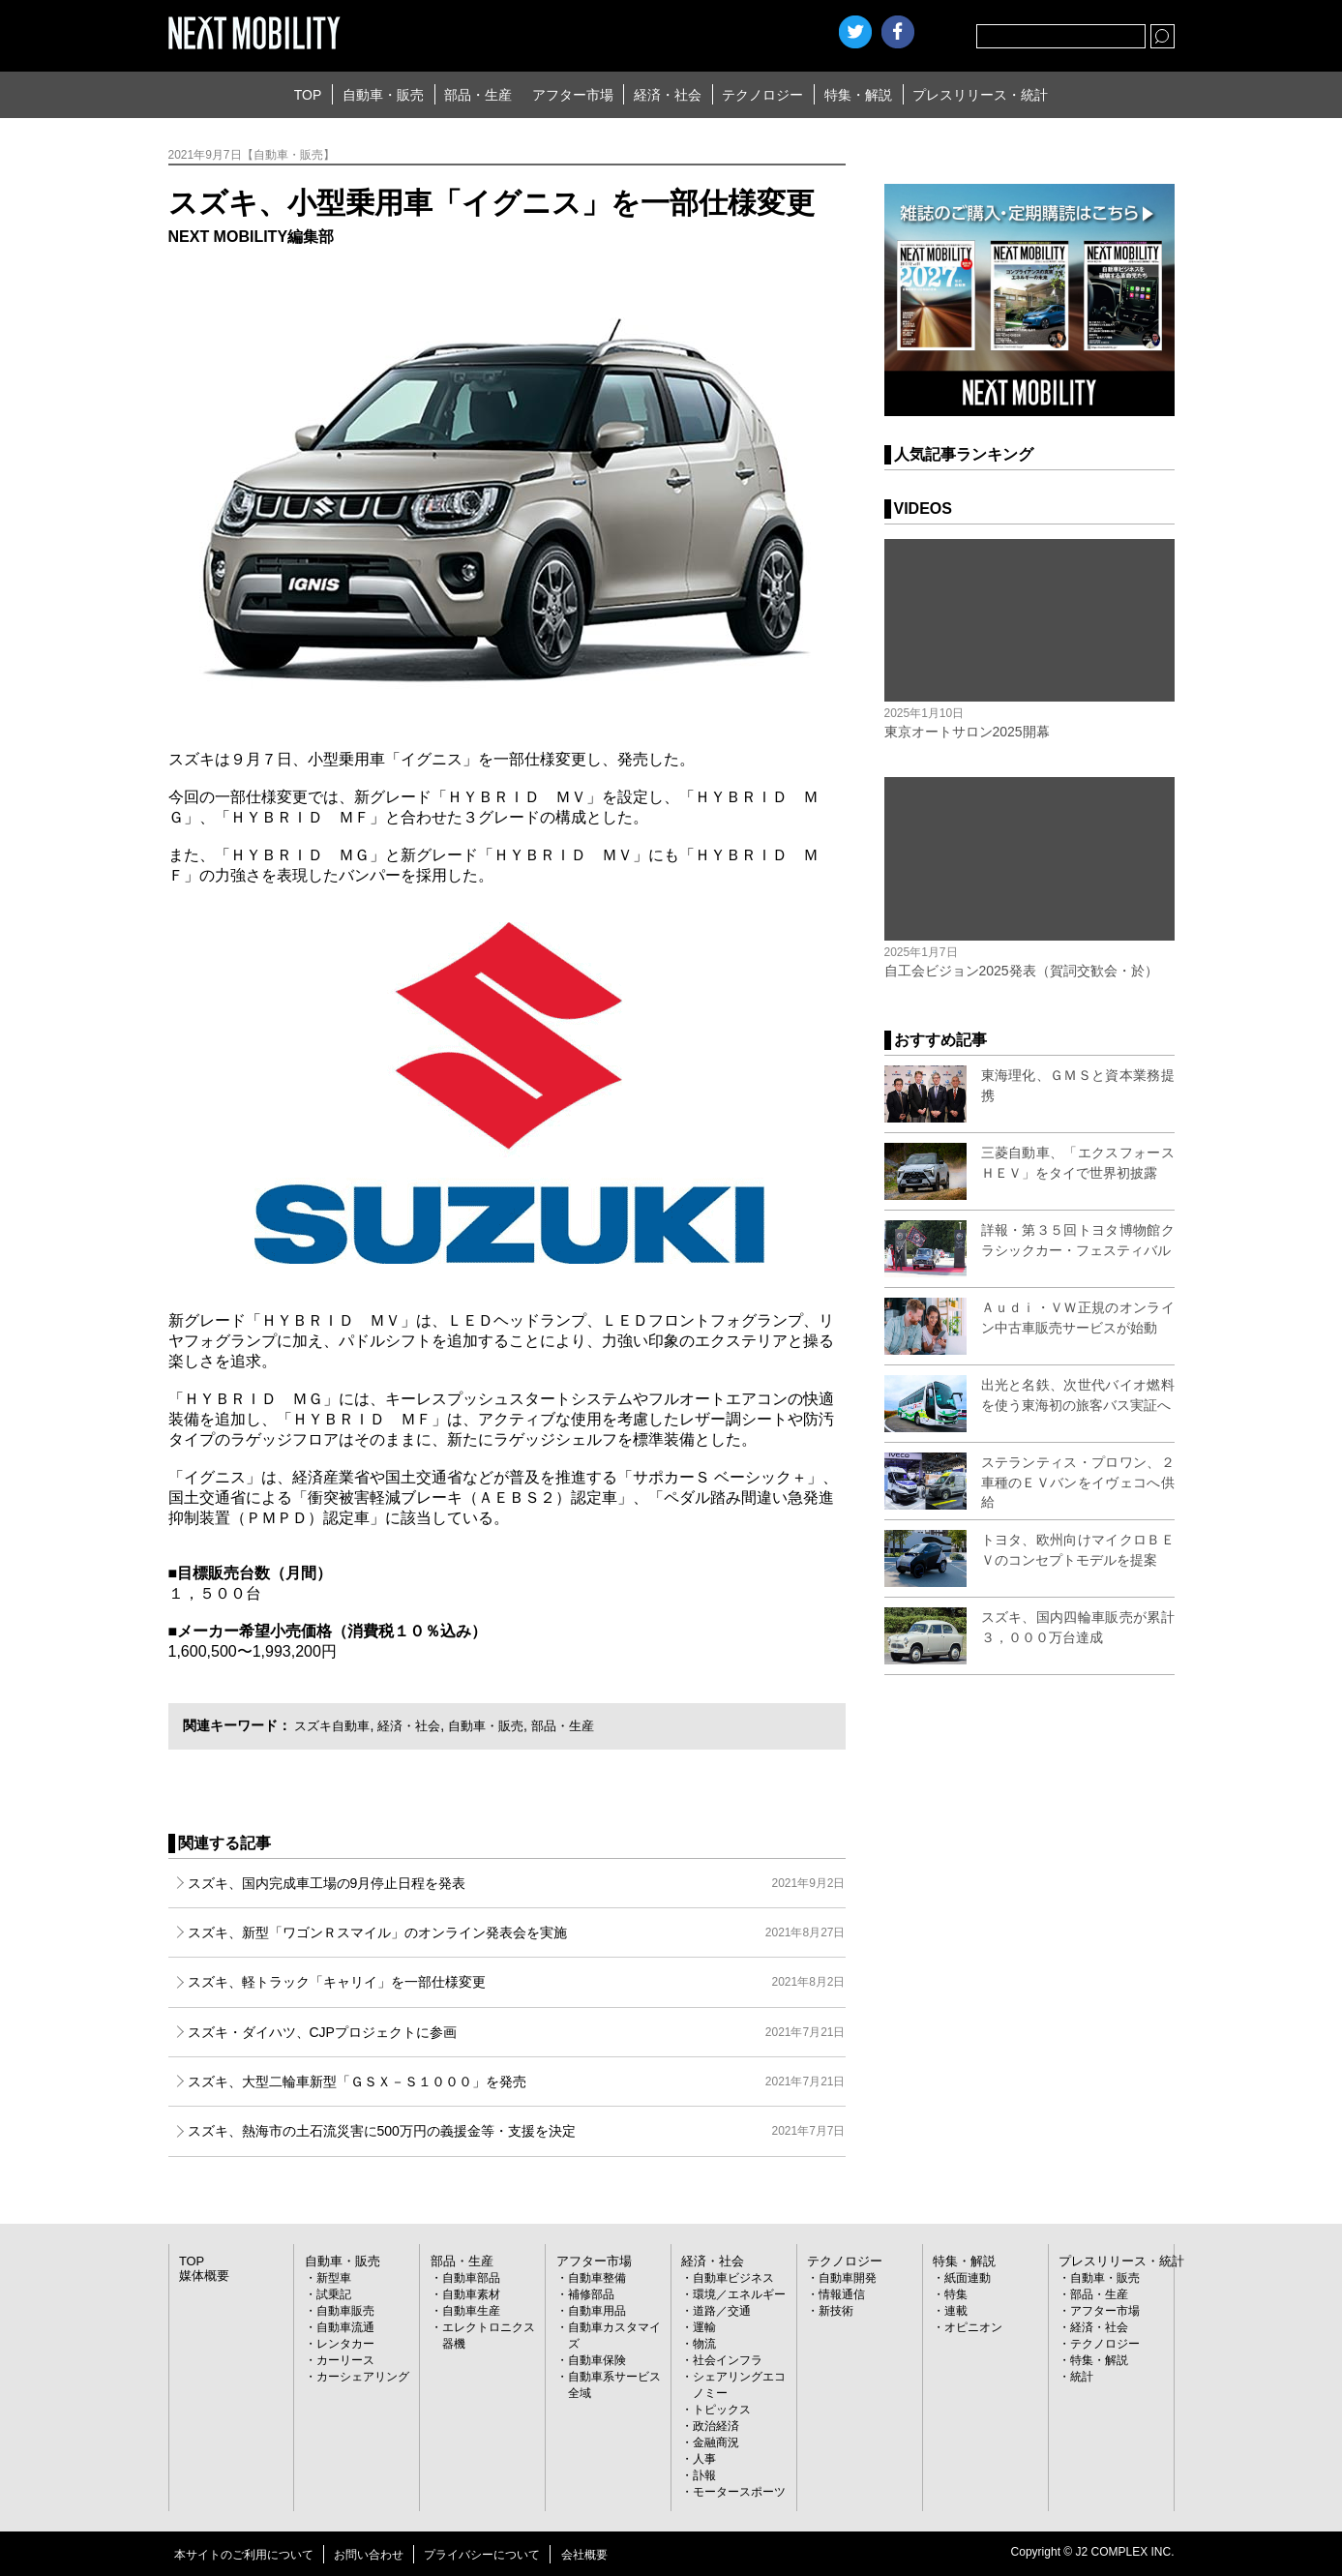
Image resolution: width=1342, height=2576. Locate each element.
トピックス (722, 2409)
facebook (897, 31)
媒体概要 (202, 2276)
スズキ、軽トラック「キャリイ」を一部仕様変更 (517, 1981)
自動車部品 (471, 2278)
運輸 (704, 2327)
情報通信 (842, 2294)
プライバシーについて (482, 2554)
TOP (308, 95)
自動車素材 (471, 2294)
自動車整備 (597, 2278)
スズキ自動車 (334, 1725)
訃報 (704, 2475)
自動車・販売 (383, 95)
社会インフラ (727, 2360)
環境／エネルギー (739, 2294)
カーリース (345, 2360)
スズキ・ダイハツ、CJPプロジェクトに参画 (517, 2032)
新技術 (836, 2311)
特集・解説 (858, 95)
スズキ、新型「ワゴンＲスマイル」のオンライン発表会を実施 (517, 1932)
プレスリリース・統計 (980, 95)
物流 (704, 2344)
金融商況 (716, 2442)
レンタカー (345, 2344)
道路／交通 (722, 2311)
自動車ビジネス (733, 2278)
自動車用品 (597, 2311)
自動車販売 (345, 2311)
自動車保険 (597, 2360)
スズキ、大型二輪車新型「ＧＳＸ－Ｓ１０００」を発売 (517, 2081)
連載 (956, 2311)
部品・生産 (478, 95)
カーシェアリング (362, 2376)
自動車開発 (848, 2278)
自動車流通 (345, 2327)
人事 (704, 2459)
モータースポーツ (739, 2492)
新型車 (333, 2278)
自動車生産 (471, 2311)
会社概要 (584, 2554)
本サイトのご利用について (243, 2554)
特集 (956, 2294)
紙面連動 (967, 2278)
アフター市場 (572, 95)
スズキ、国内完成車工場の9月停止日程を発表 (517, 1883)
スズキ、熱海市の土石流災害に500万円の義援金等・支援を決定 (517, 2131)
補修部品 (591, 2294)
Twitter (855, 31)
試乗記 (333, 2294)
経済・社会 (667, 95)
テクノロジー (762, 95)
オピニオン (973, 2327)
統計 (1081, 2376)
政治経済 (716, 2426)
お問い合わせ (368, 2554)
